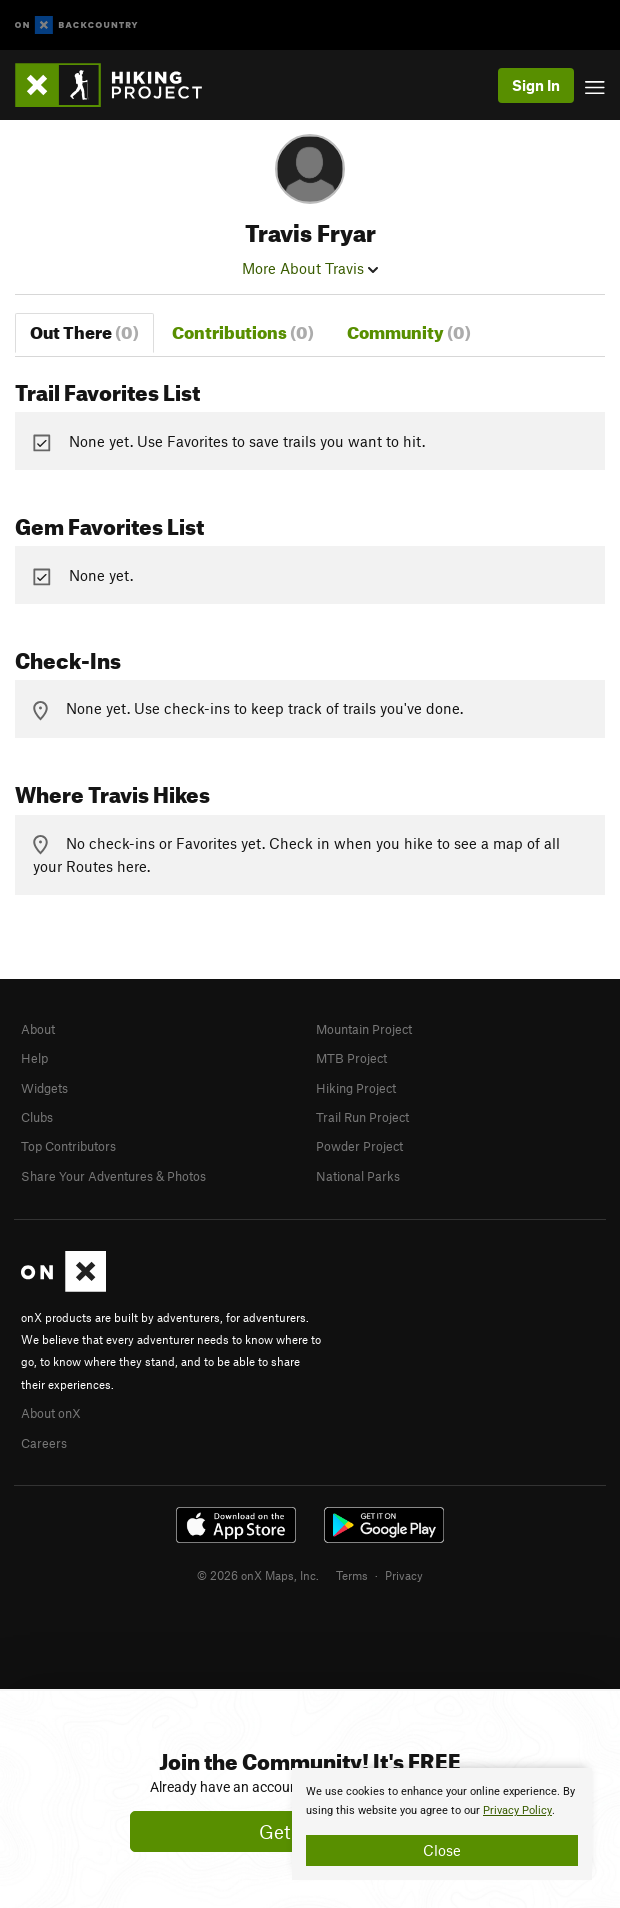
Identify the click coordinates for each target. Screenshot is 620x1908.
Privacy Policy (517, 1810)
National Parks (358, 1176)
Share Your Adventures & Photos (113, 1176)
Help (34, 1058)
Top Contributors (68, 1146)
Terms (352, 1575)
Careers (44, 1443)
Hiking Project (356, 1088)
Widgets (44, 1088)
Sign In (536, 85)
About (38, 1029)
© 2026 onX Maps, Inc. (258, 1575)
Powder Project (359, 1146)
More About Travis (310, 268)
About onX (51, 1413)
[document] (442, 1824)
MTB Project (351, 1058)
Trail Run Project (362, 1117)
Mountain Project (364, 1029)
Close (442, 1850)
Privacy (404, 1575)
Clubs (37, 1117)
